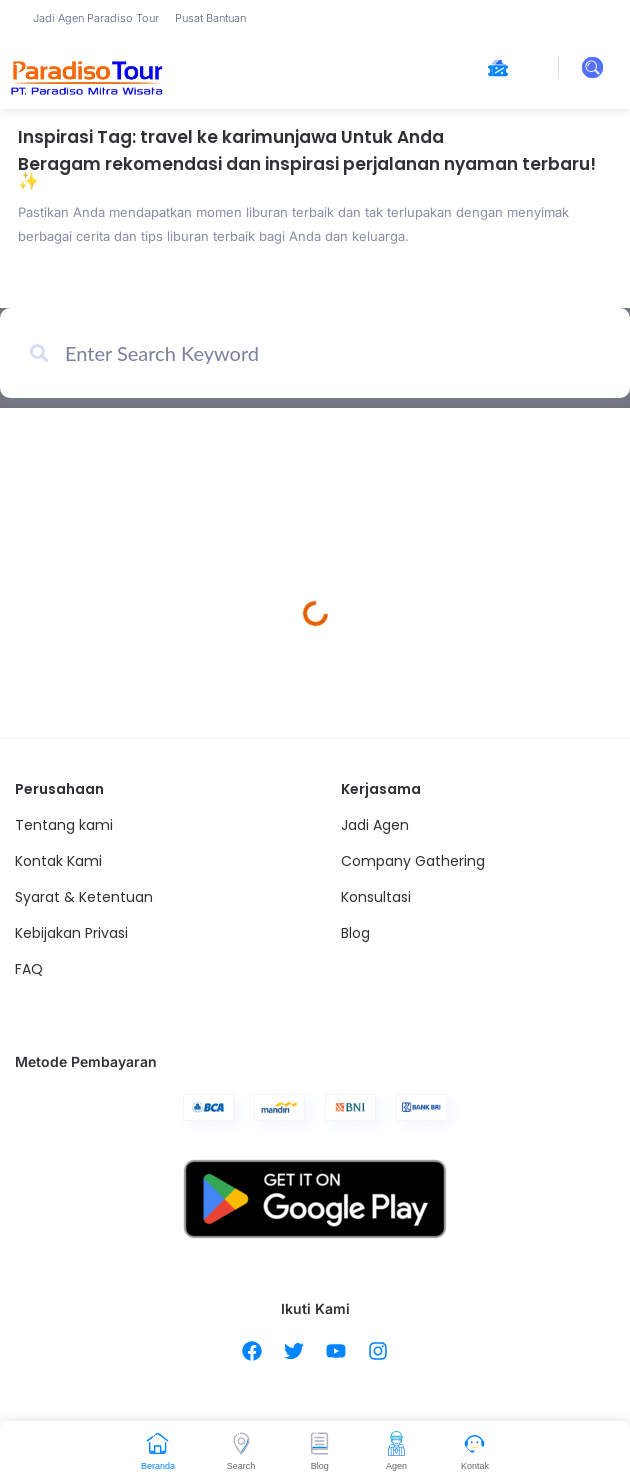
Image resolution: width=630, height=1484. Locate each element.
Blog (320, 1466)
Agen (396, 1466)
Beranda (158, 1466)
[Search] (241, 1443)
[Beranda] (157, 1443)
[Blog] (319, 1443)
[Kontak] (474, 1443)
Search (241, 1466)
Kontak (475, 1466)
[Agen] (396, 1443)
